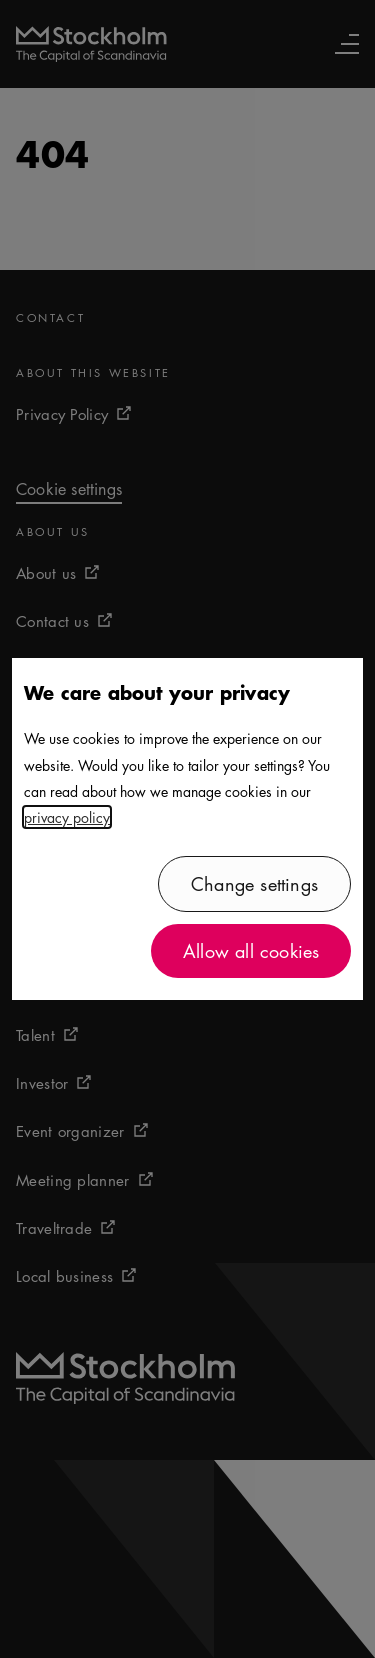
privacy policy (67, 817)
